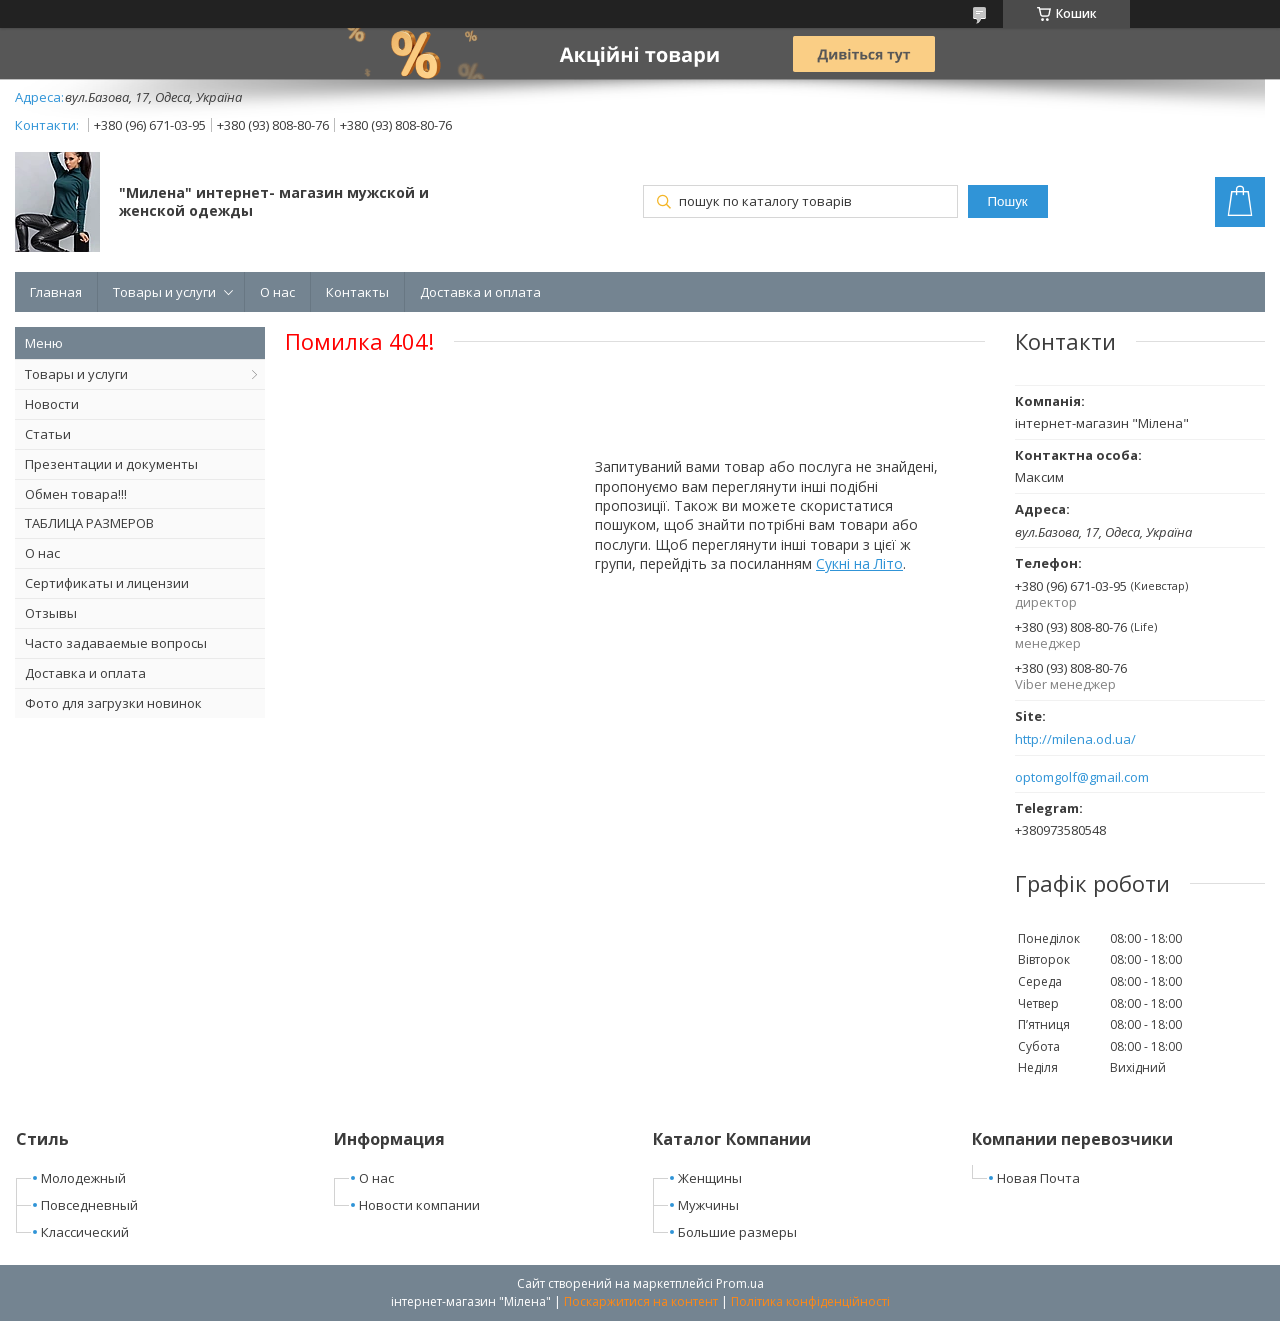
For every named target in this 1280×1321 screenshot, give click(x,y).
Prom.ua (740, 1283)
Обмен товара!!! (76, 494)
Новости (52, 404)
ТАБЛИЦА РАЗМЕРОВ (89, 523)
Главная (56, 292)
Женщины (710, 1178)
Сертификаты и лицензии (107, 583)
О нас (277, 292)
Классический (85, 1232)
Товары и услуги (164, 292)
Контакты (357, 292)
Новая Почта (1038, 1178)
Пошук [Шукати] (1007, 201)
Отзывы (51, 613)
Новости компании (419, 1205)
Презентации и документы (111, 464)
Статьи (48, 434)
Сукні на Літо (859, 563)
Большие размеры (737, 1232)
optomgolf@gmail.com (1082, 777)
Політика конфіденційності (810, 1301)
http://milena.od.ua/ (1075, 739)
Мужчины (708, 1205)
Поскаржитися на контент (641, 1301)
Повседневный (89, 1205)
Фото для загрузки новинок (113, 703)
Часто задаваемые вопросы (116, 643)
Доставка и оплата (480, 292)
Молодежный (83, 1178)
